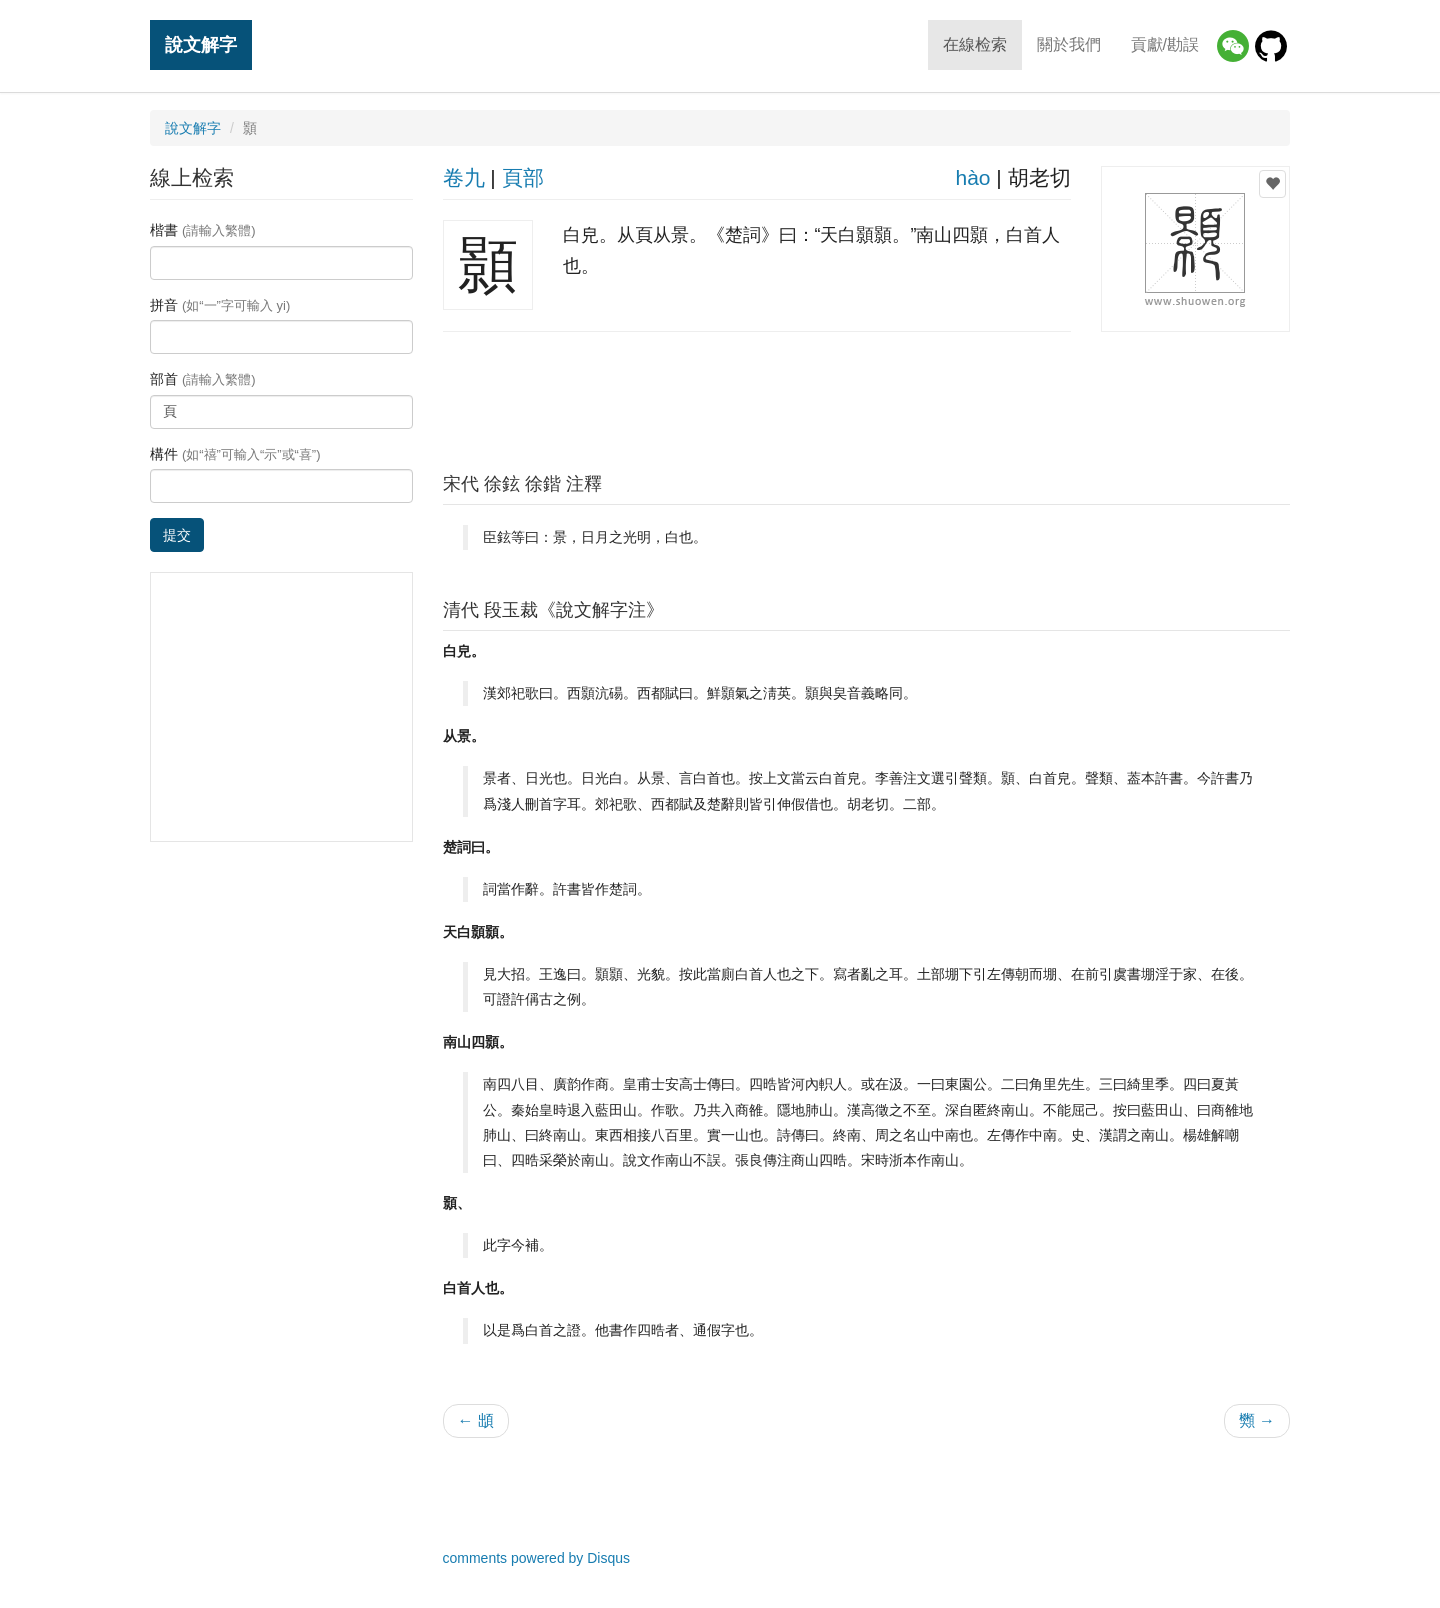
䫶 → (1257, 1420)
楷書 (203, 230)
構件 (235, 454)
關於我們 (1069, 44)
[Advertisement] (866, 397)
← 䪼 (476, 1420)
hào (972, 177)
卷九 (464, 177)
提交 (177, 535)
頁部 (523, 177)
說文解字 (201, 44)
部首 (203, 379)
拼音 (220, 305)
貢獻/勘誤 (1165, 44)
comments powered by (537, 1558)
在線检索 (975, 44)
